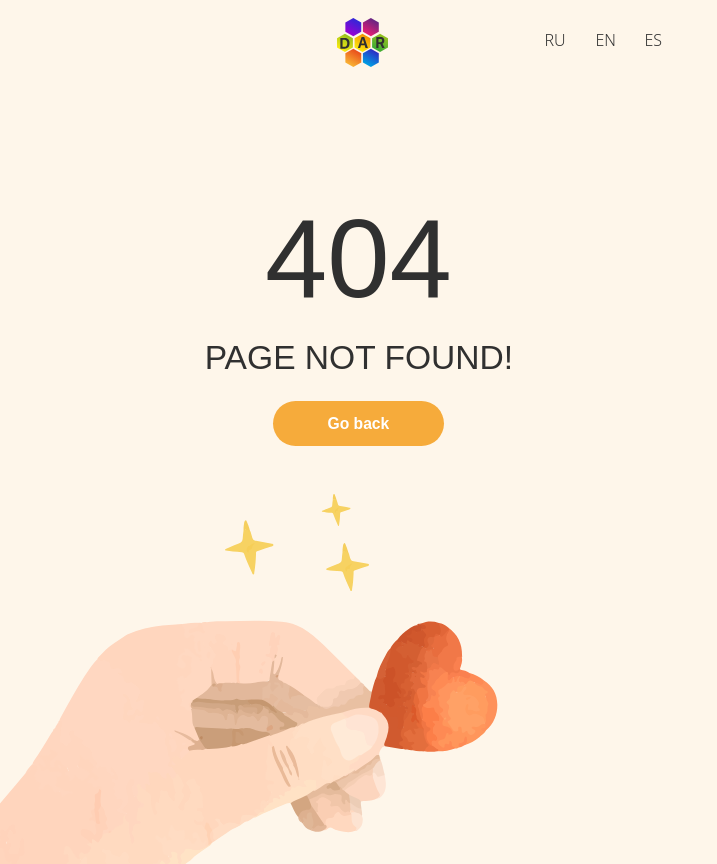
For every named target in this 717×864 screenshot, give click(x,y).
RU (555, 40)
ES (654, 40)
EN (606, 40)
